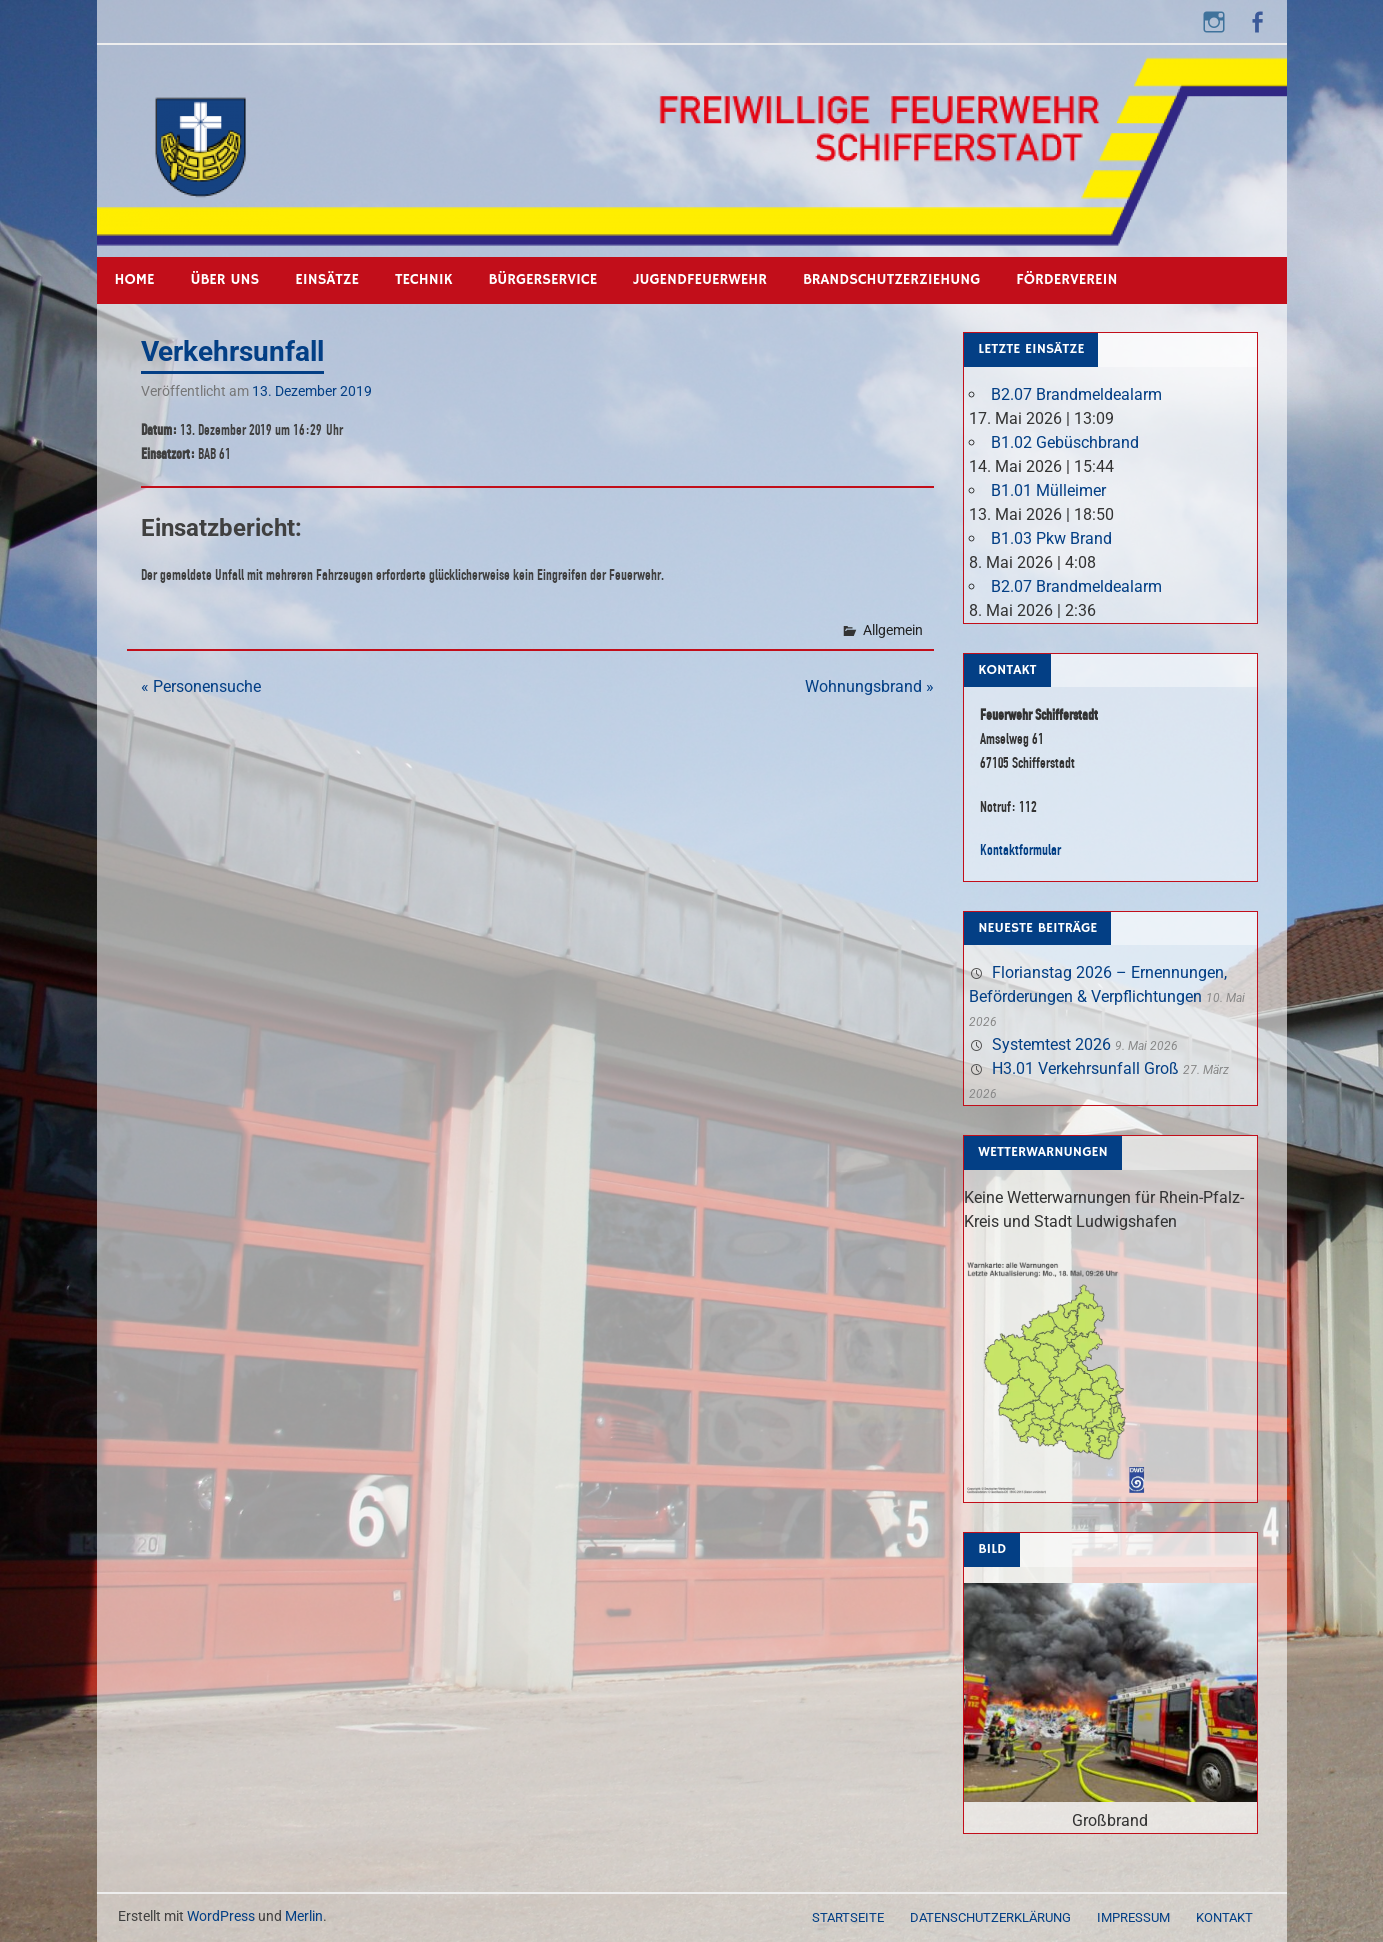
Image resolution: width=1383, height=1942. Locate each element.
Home (135, 279)
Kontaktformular (1020, 849)
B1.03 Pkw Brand (1051, 538)
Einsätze (327, 279)
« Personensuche (201, 686)
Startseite (848, 1917)
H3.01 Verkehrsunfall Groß (1085, 1068)
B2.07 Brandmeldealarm (1076, 394)
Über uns (225, 279)
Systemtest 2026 (1051, 1044)
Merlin (304, 1916)
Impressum (1133, 1917)
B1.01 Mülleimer (1048, 490)
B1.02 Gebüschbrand (1065, 442)
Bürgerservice (542, 279)
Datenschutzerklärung (990, 1917)
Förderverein (1066, 279)
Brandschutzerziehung (891, 279)
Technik (423, 279)
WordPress (221, 1916)
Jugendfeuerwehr (700, 279)
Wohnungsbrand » (869, 686)
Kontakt (1224, 1917)
